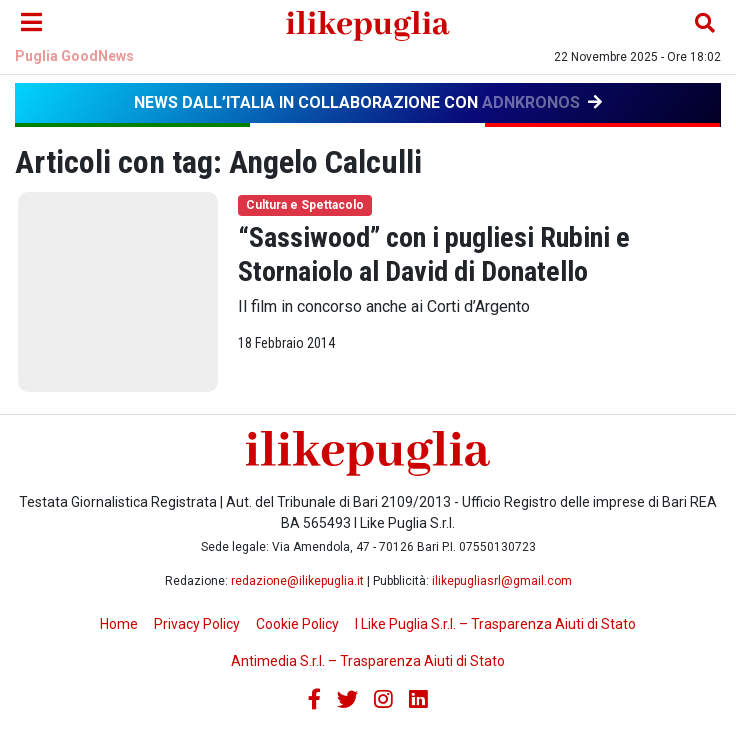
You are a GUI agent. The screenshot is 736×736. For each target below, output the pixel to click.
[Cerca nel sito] (705, 23)
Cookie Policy (297, 624)
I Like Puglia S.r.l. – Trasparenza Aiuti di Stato (495, 624)
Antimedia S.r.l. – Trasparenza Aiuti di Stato (368, 661)
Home (119, 624)
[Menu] (31, 23)
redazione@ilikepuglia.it (297, 581)
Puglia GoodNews (74, 56)
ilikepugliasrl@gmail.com (502, 581)
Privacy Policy (197, 624)
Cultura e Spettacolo (305, 205)
